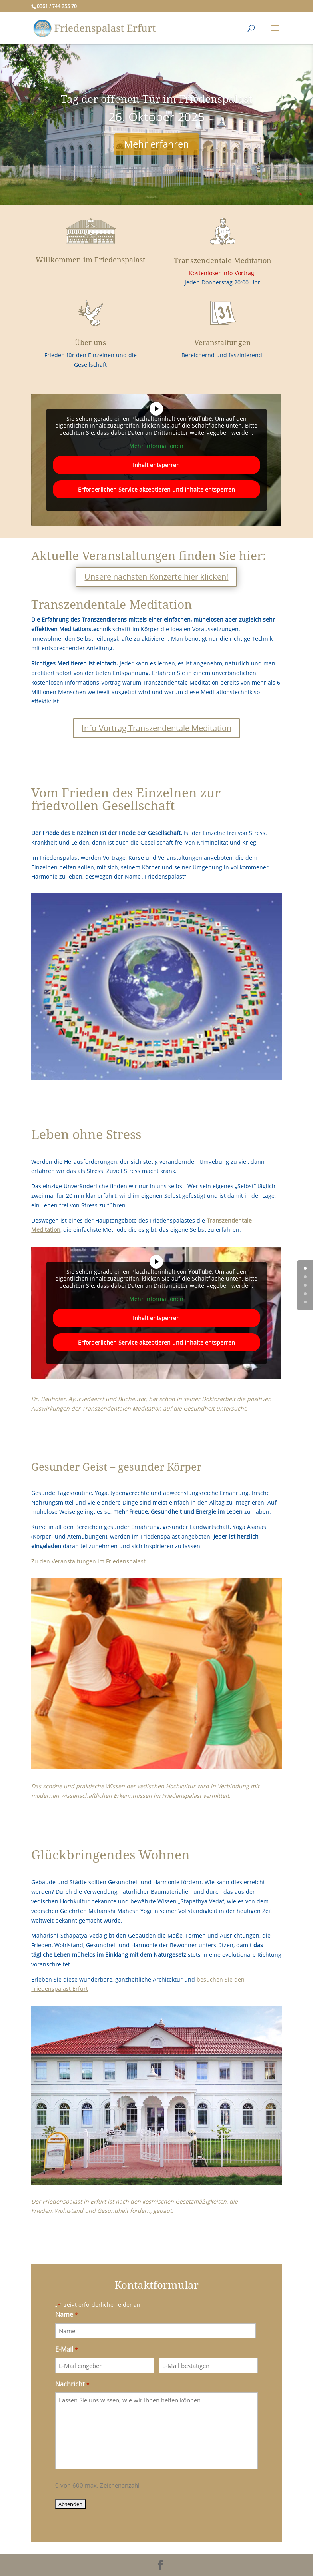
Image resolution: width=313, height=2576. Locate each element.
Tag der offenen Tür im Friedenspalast (156, 99)
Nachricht (72, 2385)
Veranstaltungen (222, 342)
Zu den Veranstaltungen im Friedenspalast (88, 1561)
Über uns (90, 342)
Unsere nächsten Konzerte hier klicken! (156, 576)
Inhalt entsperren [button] (156, 464)
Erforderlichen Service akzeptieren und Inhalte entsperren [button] (156, 489)
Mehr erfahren (156, 143)
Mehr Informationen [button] (156, 446)
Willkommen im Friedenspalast (90, 260)
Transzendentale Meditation (222, 260)
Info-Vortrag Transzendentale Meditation (156, 728)
